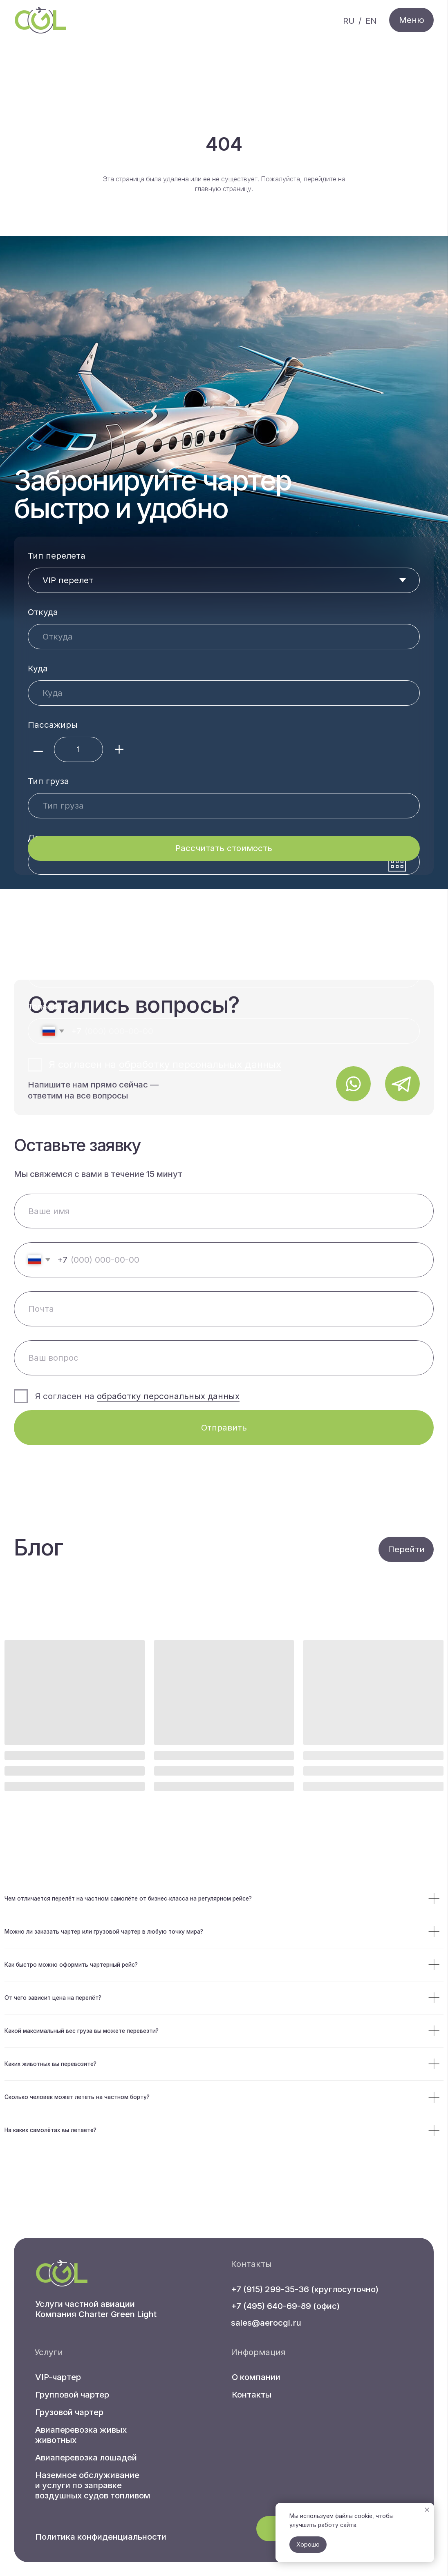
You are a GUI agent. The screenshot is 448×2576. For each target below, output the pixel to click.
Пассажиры (53, 725)
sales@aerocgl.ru (266, 2323)
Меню (411, 20)
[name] (224, 1211)
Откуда (43, 612)
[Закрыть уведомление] (427, 2509)
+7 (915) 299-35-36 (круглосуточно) (305, 2289)
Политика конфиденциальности (100, 2536)
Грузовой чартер (69, 2412)
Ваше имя (48, 894)
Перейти (406, 1549)
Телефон (45, 1006)
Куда (38, 668)
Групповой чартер (72, 2394)
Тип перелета (56, 555)
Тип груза (48, 781)
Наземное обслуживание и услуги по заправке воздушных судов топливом (92, 2485)
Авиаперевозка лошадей (86, 2457)
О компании (256, 2377)
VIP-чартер (58, 2377)
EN (371, 21)
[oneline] (224, 1357)
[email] (224, 1308)
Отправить (224, 1427)
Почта (41, 950)
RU (349, 21)
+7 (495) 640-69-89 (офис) (285, 2306)
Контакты (251, 2394)
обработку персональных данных (200, 1064)
